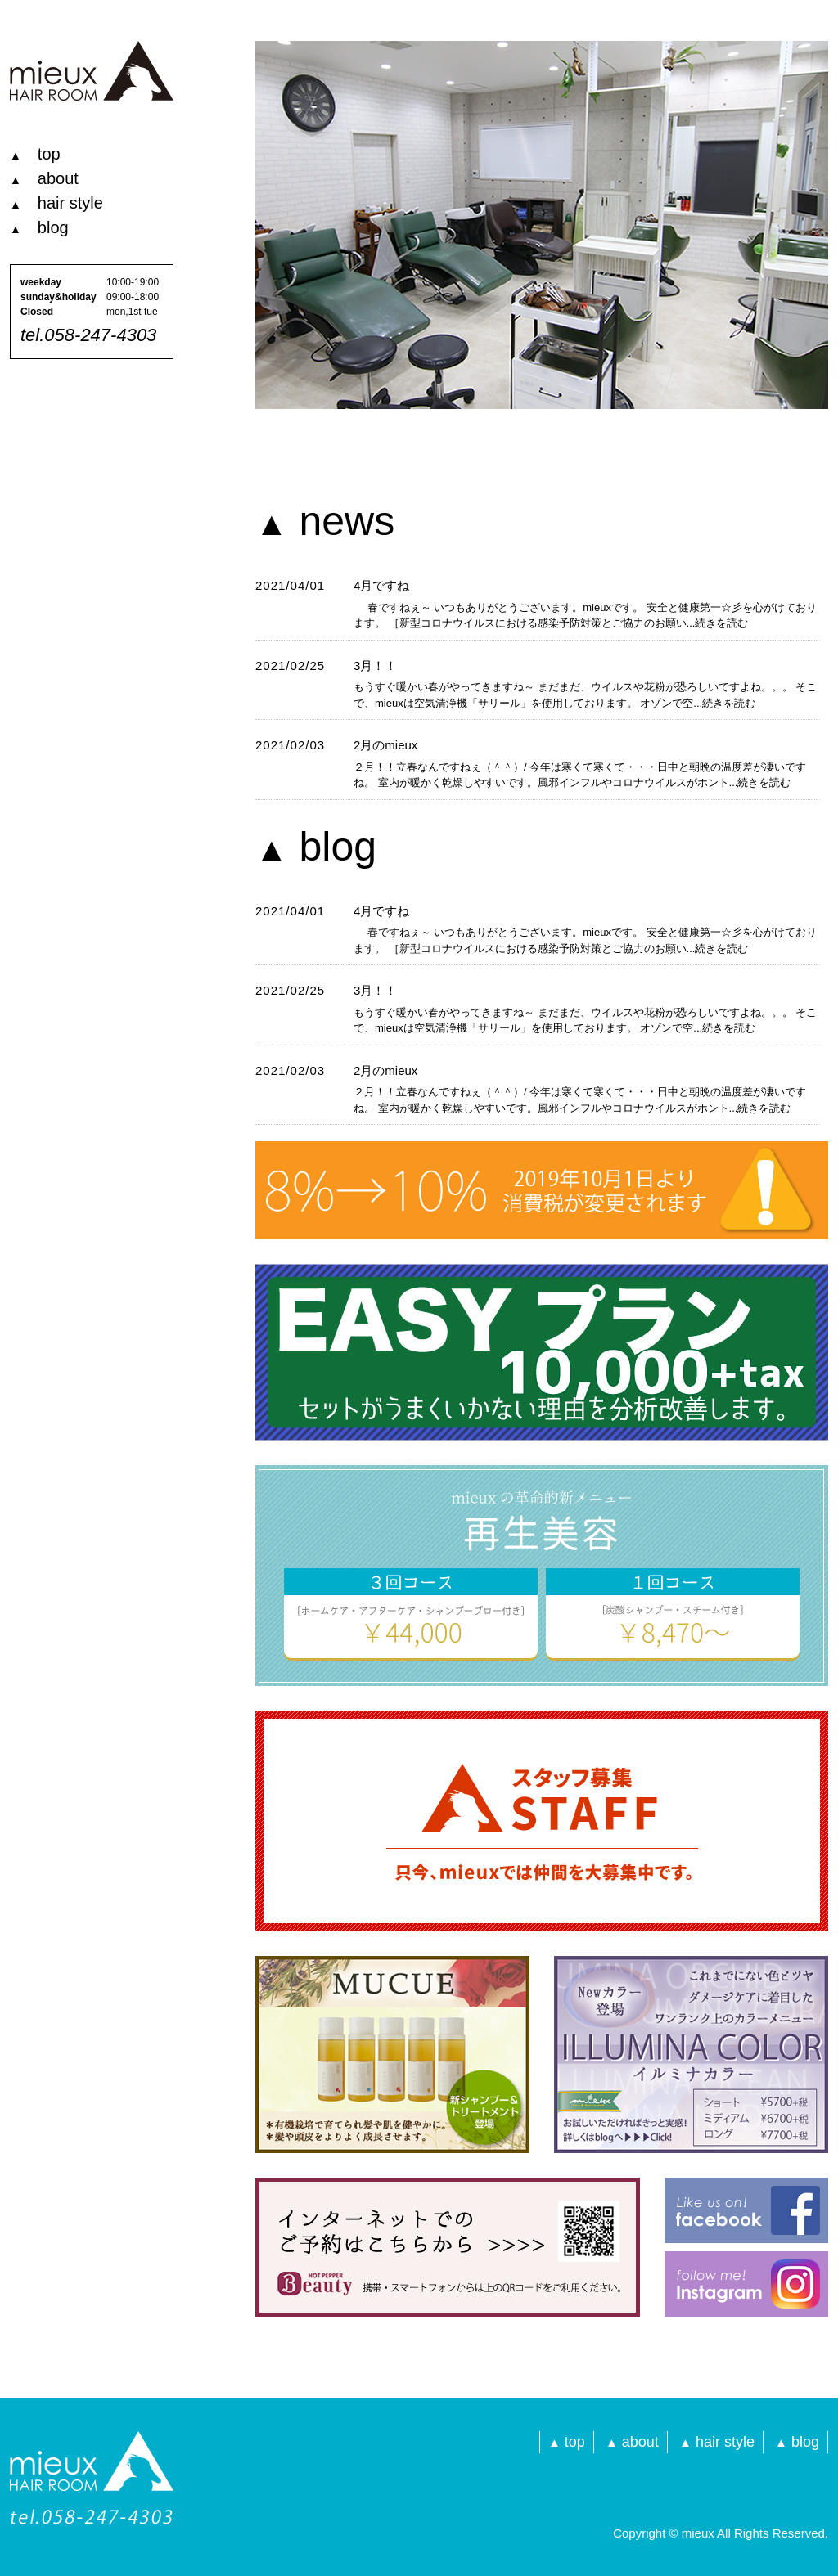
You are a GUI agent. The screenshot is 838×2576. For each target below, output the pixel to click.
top (35, 154)
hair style (56, 203)
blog (39, 227)
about (44, 178)
